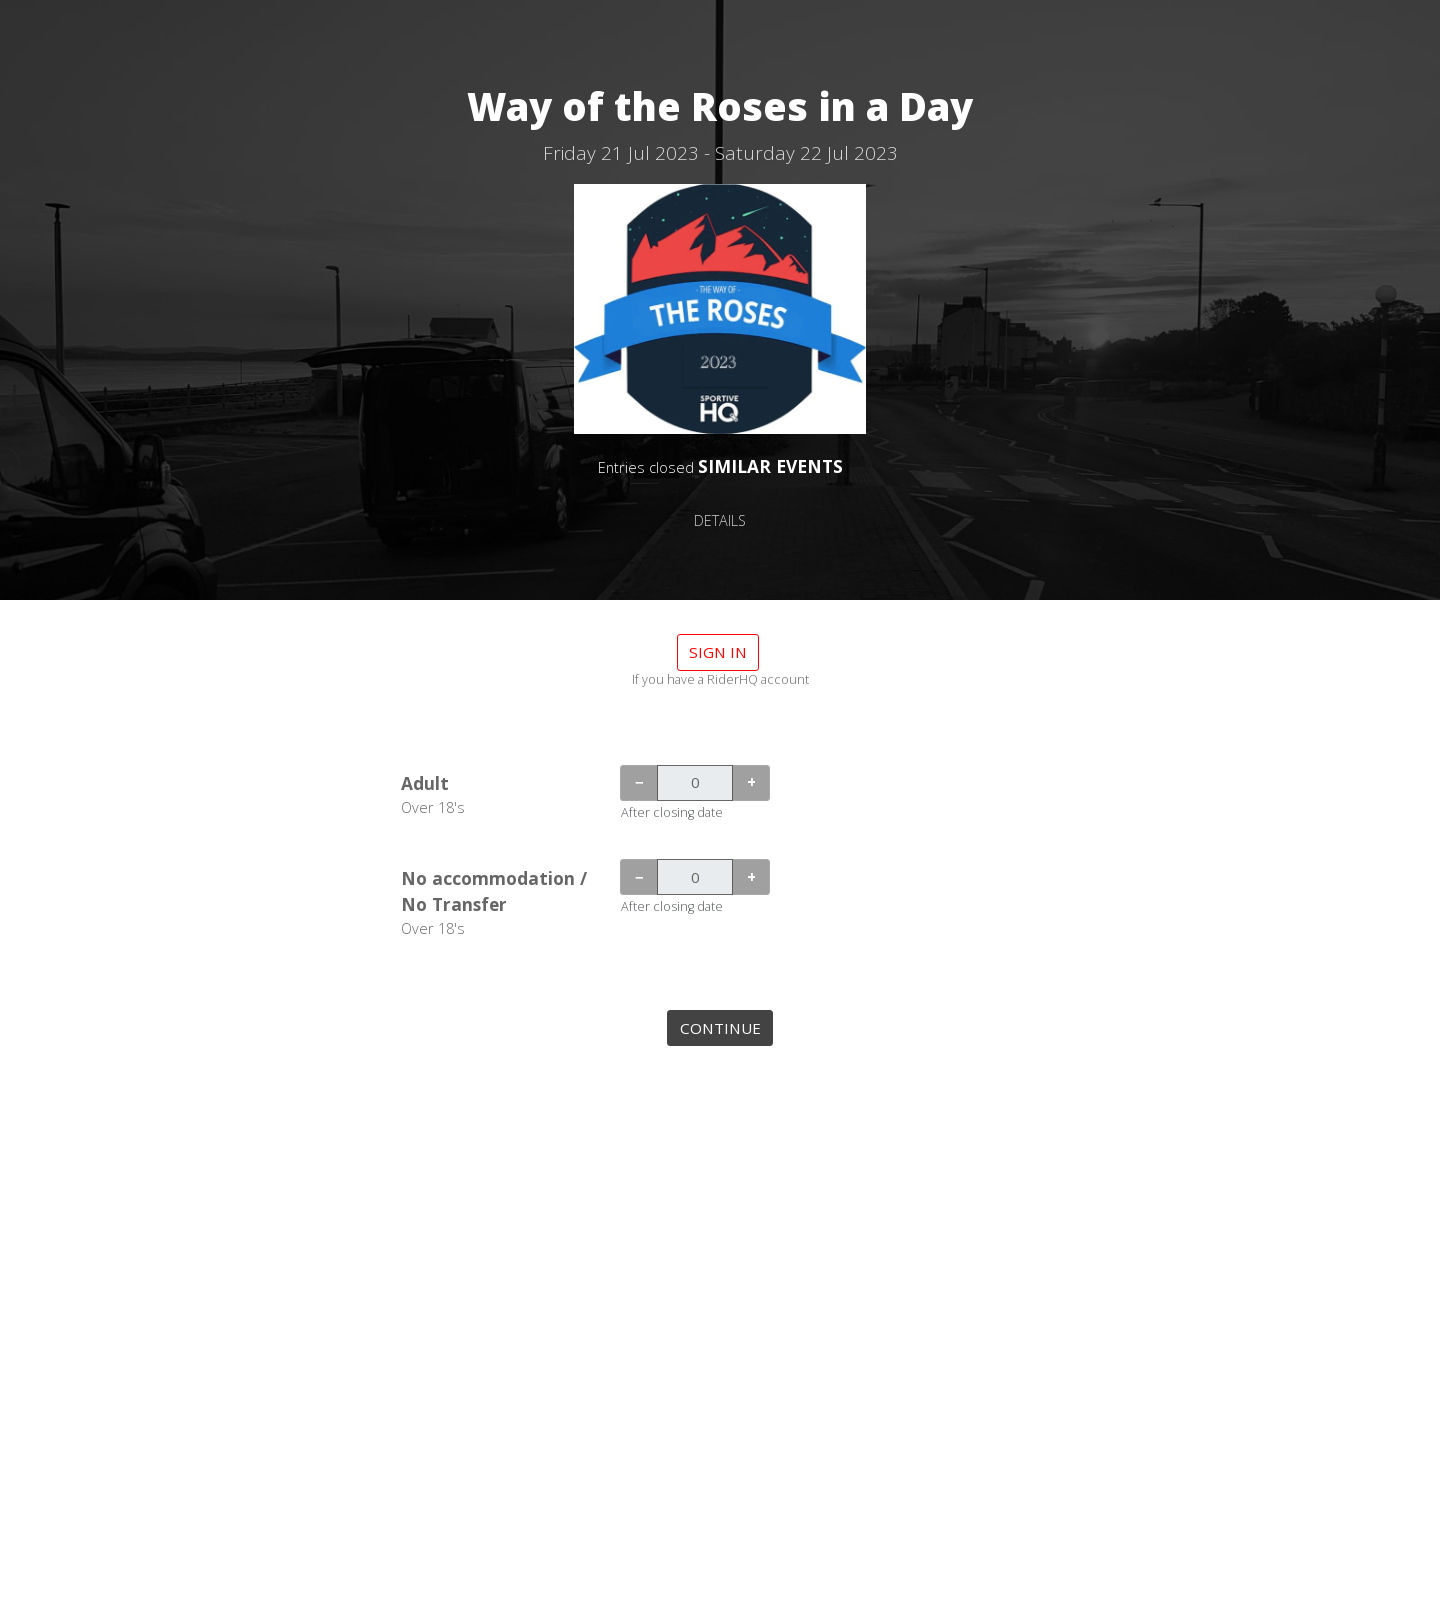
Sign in (718, 652)
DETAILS (720, 520)
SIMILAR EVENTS (770, 466)
